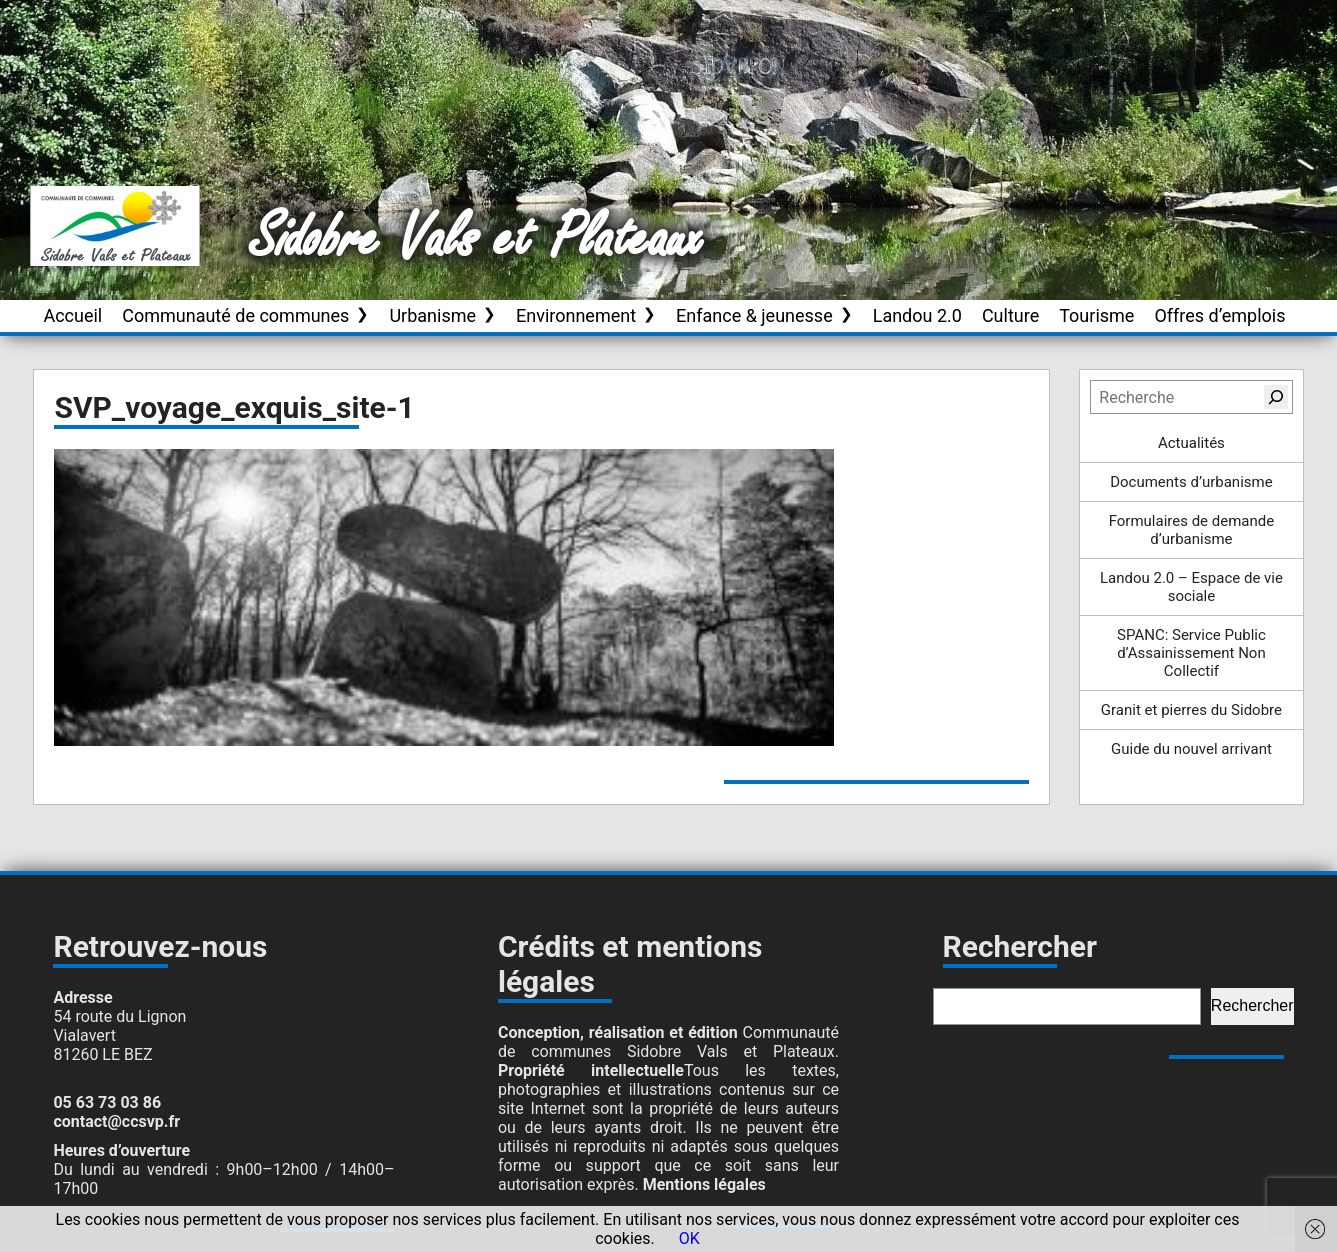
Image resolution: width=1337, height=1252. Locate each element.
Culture (1010, 315)
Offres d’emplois (1219, 315)
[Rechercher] (1276, 397)
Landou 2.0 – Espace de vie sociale (1191, 587)
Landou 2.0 (917, 315)
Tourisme (1096, 315)
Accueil (72, 315)
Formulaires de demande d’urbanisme (1192, 530)
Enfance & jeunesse (754, 315)
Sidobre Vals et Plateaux (477, 239)
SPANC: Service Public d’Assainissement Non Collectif (1191, 653)
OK (689, 1238)
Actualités (1191, 443)
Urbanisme (432, 315)
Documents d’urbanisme (1191, 482)
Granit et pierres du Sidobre (1191, 710)
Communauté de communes (235, 315)
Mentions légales (704, 1184)
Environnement (576, 315)
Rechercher (1252, 1005)
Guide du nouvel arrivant (1191, 749)
